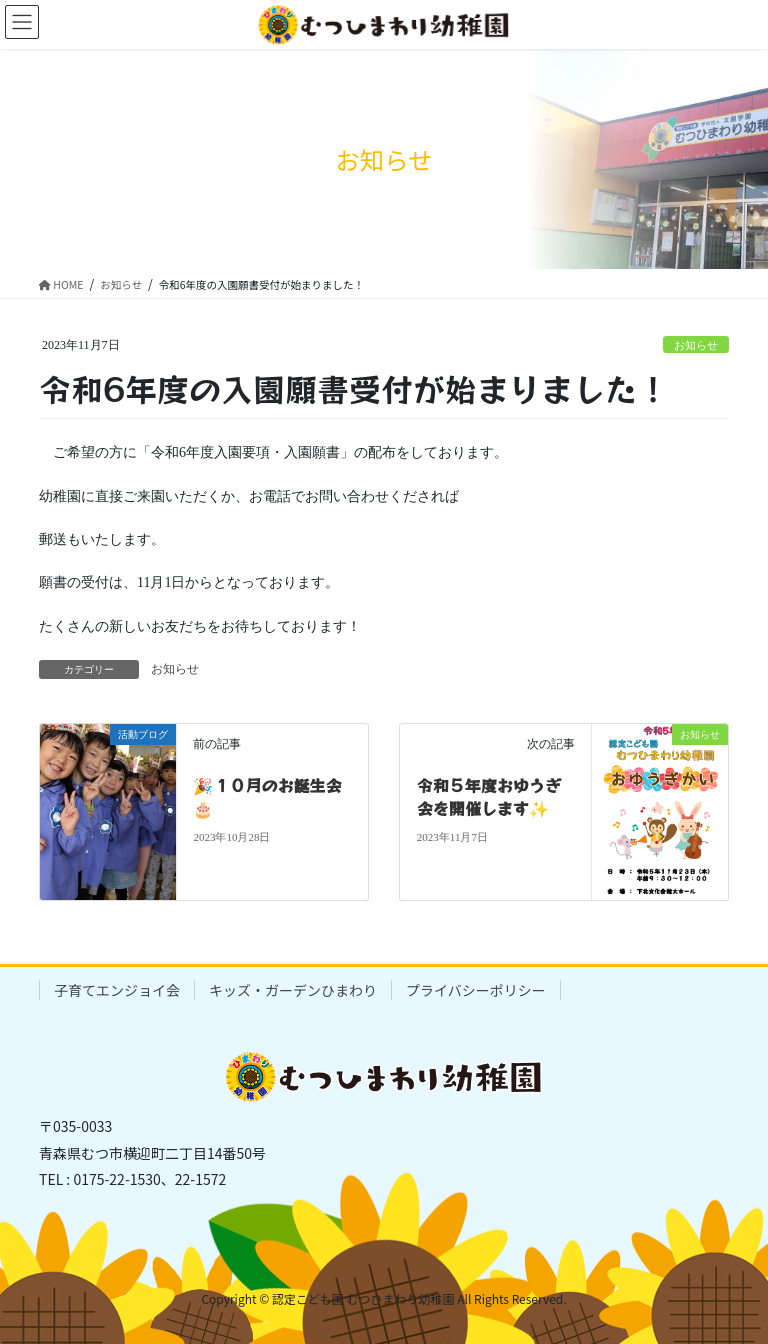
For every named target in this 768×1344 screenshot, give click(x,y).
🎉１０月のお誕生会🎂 (267, 796)
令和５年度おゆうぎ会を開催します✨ (489, 796)
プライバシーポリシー (476, 990)
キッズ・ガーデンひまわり (293, 990)
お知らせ (696, 345)
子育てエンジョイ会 (117, 990)
